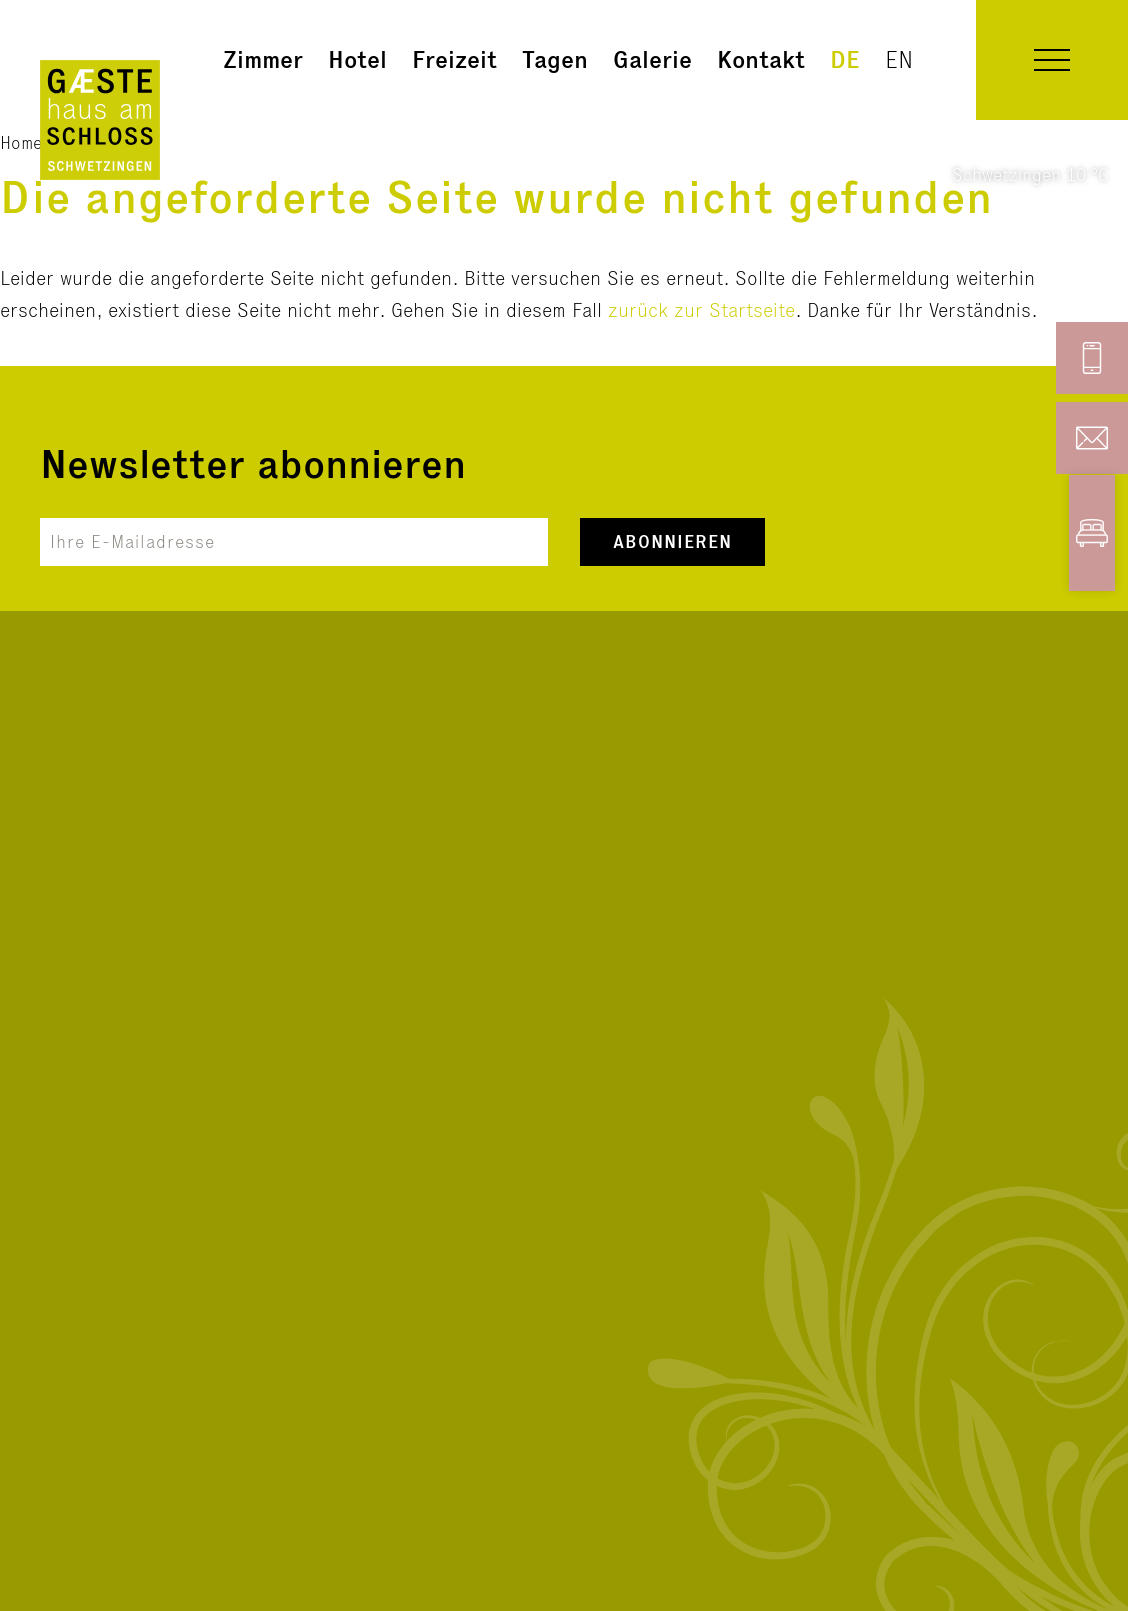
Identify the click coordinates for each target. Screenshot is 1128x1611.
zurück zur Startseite (701, 310)
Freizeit (454, 59)
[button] (1052, 60)
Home (21, 142)
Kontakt (761, 59)
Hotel (357, 59)
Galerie (652, 59)
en (899, 59)
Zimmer (263, 59)
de (845, 59)
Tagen (555, 59)
